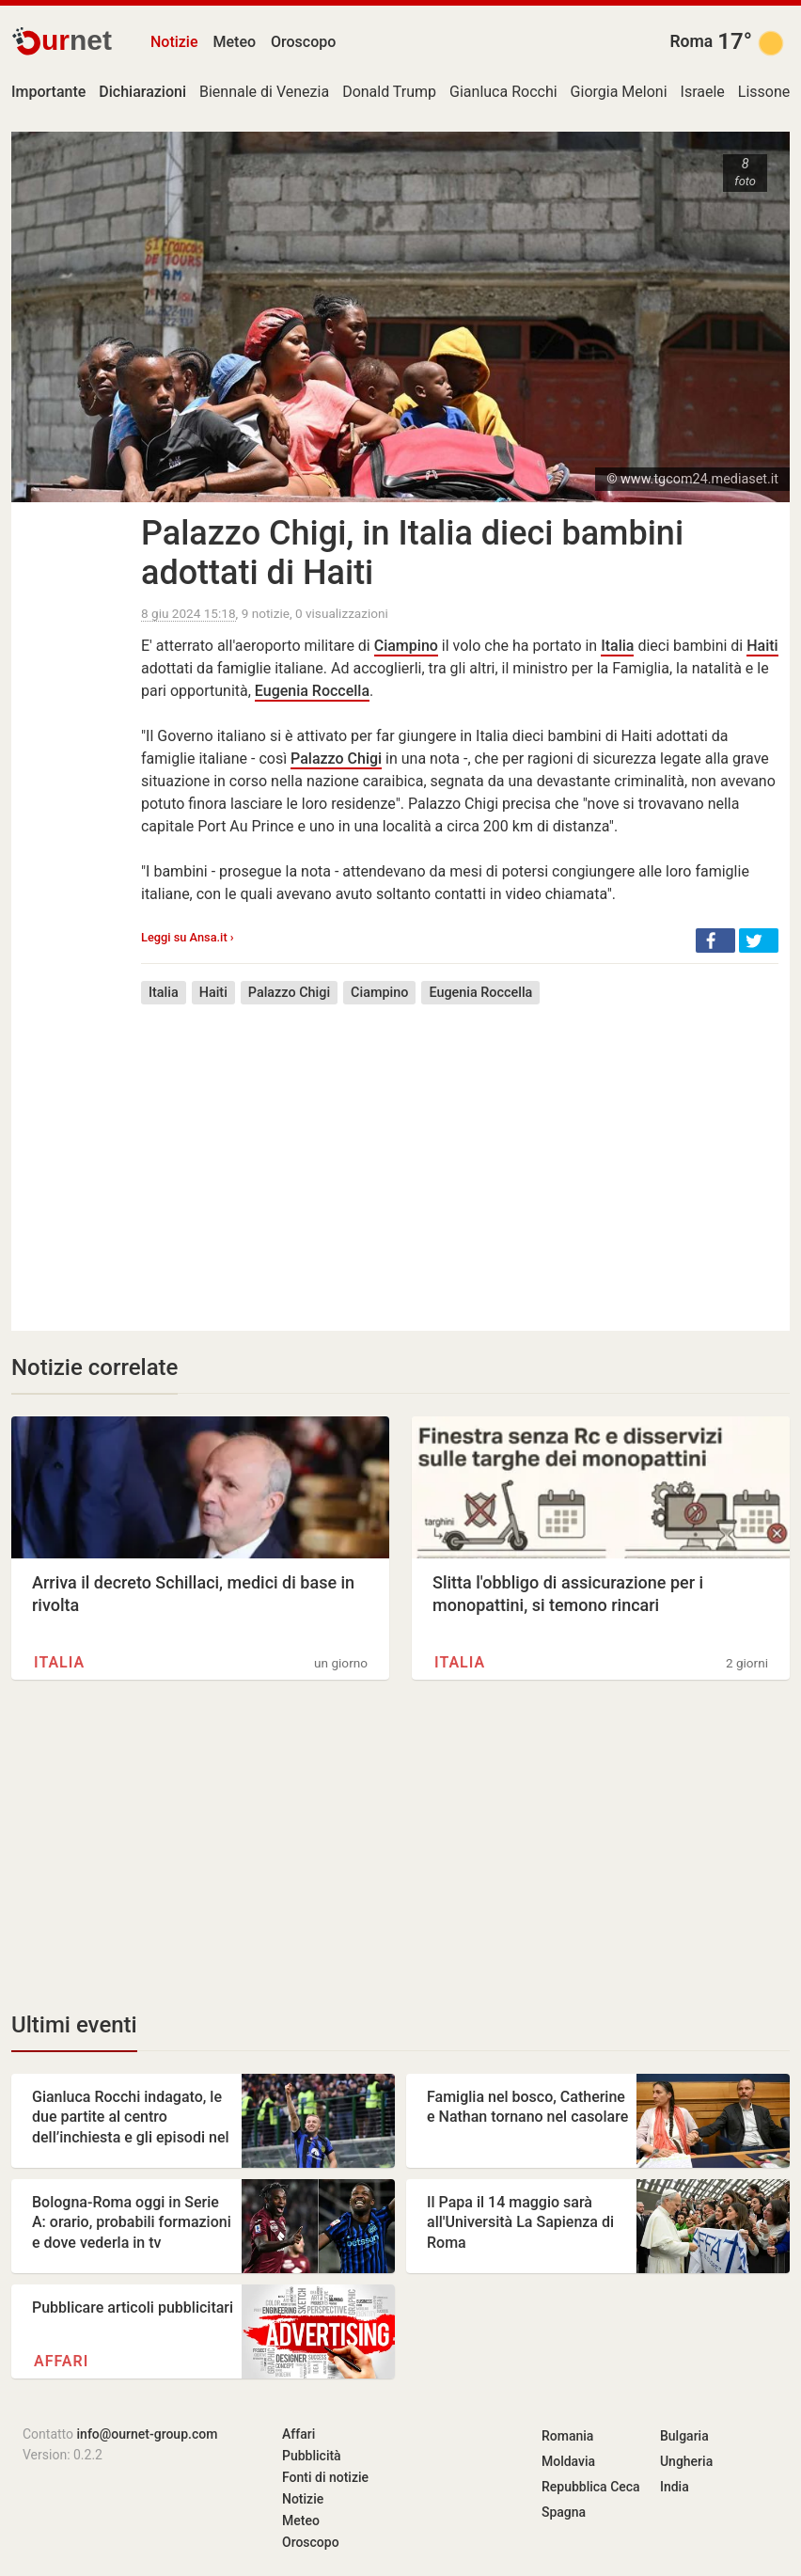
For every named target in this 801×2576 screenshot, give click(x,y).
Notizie (174, 42)
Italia (617, 646)
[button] (715, 940)
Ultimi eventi (74, 2025)
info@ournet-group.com (147, 2434)
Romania (567, 2435)
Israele (703, 92)
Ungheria (686, 2461)
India (674, 2486)
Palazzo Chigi (336, 758)
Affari (61, 2361)
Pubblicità (311, 2455)
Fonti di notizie (325, 2477)
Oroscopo (303, 42)
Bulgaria (684, 2435)
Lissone (764, 92)
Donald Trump (389, 92)
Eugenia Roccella (312, 691)
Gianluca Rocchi (503, 92)
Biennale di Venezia (264, 92)
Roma (691, 41)
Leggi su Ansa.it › (187, 937)
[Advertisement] (459, 1154)
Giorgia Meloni (619, 92)
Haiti (761, 646)
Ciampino (406, 646)
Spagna (564, 2512)
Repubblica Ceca (591, 2486)
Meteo (235, 42)
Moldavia (568, 2461)
